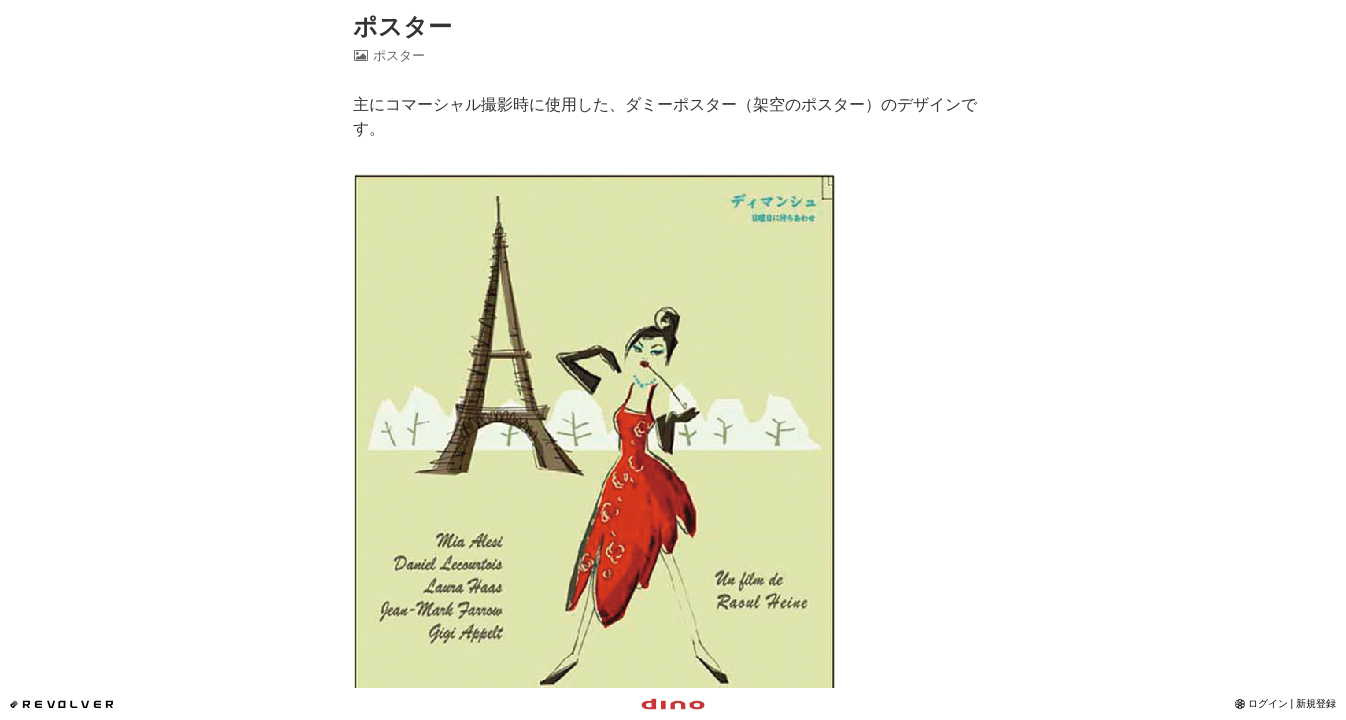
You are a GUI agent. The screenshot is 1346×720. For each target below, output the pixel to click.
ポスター (402, 26)
